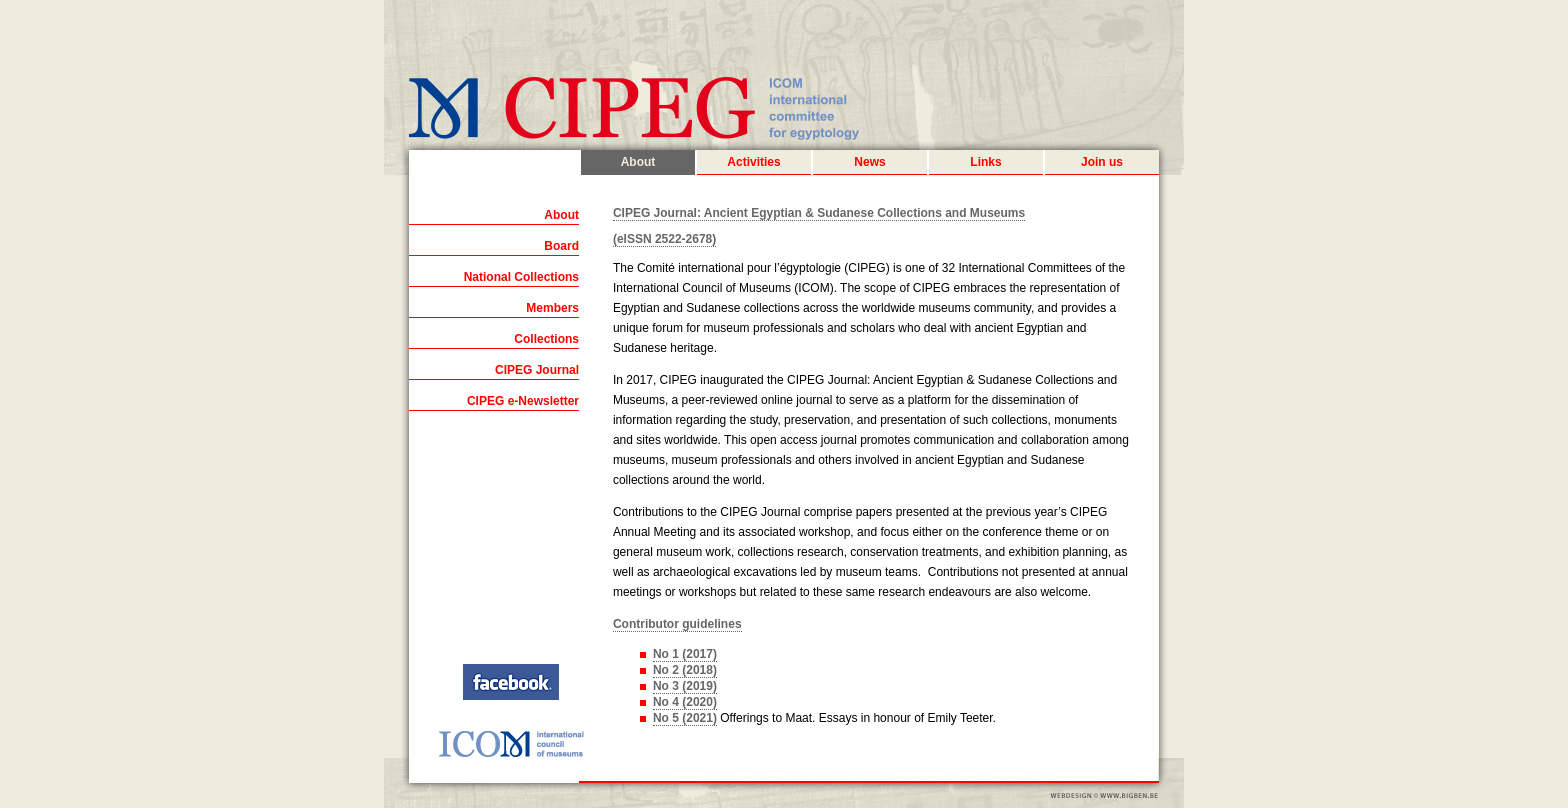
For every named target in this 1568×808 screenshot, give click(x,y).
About (638, 162)
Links (985, 162)
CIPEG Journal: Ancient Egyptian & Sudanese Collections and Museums (819, 213)
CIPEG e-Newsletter (523, 401)
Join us (1102, 162)
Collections (546, 339)
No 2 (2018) (685, 670)
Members (552, 308)
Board (561, 246)
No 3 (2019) (685, 686)
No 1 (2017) (685, 654)
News (869, 162)
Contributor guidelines (677, 624)
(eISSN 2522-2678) (664, 239)
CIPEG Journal (537, 370)
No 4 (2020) (685, 702)
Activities (753, 162)
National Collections (521, 277)
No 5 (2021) (685, 718)
